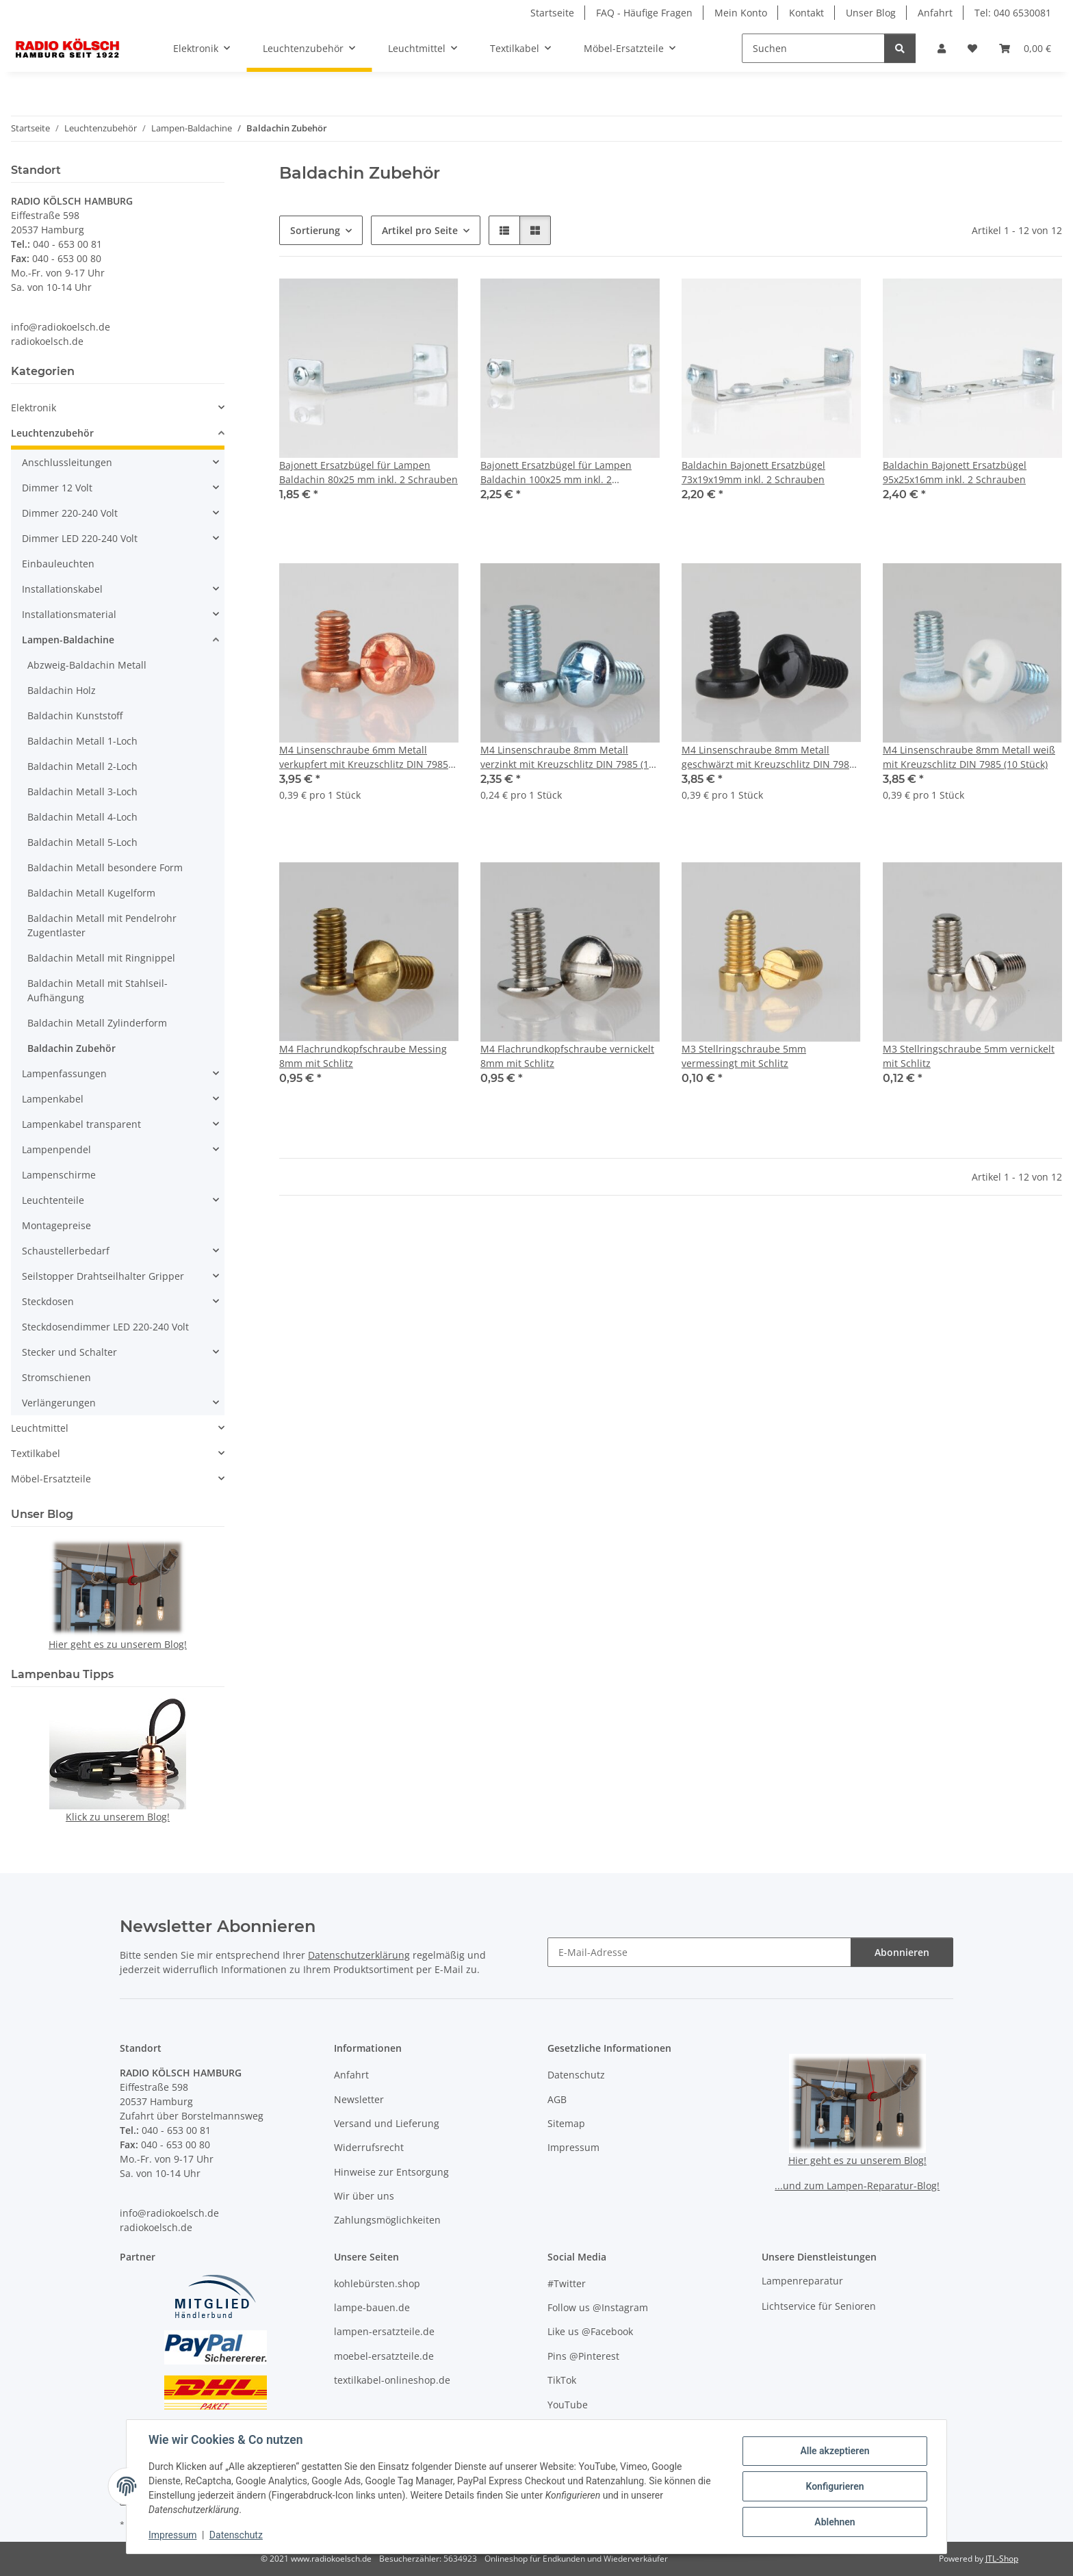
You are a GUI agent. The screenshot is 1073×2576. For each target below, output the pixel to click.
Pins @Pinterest (583, 2355)
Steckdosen (48, 1301)
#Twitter (566, 2283)
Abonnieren (902, 1952)
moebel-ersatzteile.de (384, 2355)
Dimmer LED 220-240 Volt (80, 538)
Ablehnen (834, 2521)
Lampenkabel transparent (81, 1124)
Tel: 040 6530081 (1012, 12)
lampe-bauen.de (372, 2307)
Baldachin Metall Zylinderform (97, 1022)
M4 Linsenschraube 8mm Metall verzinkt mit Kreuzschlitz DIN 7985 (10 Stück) (567, 757)
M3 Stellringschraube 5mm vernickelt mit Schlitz (969, 1056)
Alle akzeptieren (834, 2450)
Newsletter (359, 2099)
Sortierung (315, 230)
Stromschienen (56, 1377)
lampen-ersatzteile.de (384, 2331)
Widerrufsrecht (369, 2147)
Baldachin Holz (61, 690)
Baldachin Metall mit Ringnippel (101, 957)
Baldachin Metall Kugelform (91, 892)
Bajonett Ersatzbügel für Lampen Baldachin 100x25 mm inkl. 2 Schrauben (556, 473)
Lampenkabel (52, 1098)
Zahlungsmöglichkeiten (387, 2219)
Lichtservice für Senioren (819, 2306)
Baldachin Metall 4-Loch (82, 816)
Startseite (552, 12)
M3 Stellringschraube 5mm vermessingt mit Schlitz (744, 1056)
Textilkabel (35, 1453)
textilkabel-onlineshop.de (392, 2379)
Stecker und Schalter (69, 1351)
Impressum (172, 2534)
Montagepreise (56, 1225)
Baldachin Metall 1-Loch (82, 740)
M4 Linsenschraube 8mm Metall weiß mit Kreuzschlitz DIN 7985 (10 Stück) (969, 757)
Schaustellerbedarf (65, 1250)
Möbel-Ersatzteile (51, 1478)
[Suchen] (813, 48)
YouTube (567, 2404)
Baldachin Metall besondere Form (105, 867)
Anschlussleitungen (67, 462)
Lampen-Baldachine (68, 639)
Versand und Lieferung (386, 2123)
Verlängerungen (59, 1402)
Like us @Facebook (590, 2331)
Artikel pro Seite (420, 230)
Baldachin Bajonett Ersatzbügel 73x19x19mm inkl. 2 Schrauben (753, 472)
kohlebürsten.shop (377, 2283)
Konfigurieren (834, 2486)
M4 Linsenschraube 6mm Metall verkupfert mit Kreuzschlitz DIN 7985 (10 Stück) (363, 757)
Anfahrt (935, 12)
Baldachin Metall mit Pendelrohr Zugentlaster (102, 925)
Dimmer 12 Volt (57, 487)
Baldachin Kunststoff (74, 715)
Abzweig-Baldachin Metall (86, 664)
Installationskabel (62, 588)
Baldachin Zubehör (71, 1048)
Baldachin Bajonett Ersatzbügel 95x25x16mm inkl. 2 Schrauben (954, 472)
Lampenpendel (56, 1149)
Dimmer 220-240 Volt (70, 512)
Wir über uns (364, 2195)
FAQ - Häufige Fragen (644, 12)
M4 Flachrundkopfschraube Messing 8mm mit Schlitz (363, 1056)
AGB (557, 2099)
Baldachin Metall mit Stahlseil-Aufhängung (97, 990)
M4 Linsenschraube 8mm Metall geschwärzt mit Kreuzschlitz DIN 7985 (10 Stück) (768, 757)
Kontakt (806, 12)
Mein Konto (740, 12)
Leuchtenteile (53, 1200)
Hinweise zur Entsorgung (391, 2171)
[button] (942, 48)
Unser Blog (871, 12)
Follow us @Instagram (597, 2307)
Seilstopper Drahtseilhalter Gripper (103, 1276)
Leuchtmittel (39, 1427)
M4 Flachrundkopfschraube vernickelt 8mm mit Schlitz (567, 1056)
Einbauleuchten (58, 563)
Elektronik (33, 407)
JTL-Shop (1001, 2558)
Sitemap (566, 2123)
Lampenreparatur (802, 2280)
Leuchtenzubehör (52, 432)
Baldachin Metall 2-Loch (82, 766)
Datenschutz (236, 2534)
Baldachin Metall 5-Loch (82, 842)
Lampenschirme (59, 1174)
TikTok (561, 2379)
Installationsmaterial (69, 614)
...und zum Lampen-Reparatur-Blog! (857, 2185)
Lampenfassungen (64, 1073)
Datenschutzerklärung (359, 1954)
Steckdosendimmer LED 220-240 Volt (105, 1326)
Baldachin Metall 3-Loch (82, 791)
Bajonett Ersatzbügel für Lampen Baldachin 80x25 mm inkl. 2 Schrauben (368, 472)
